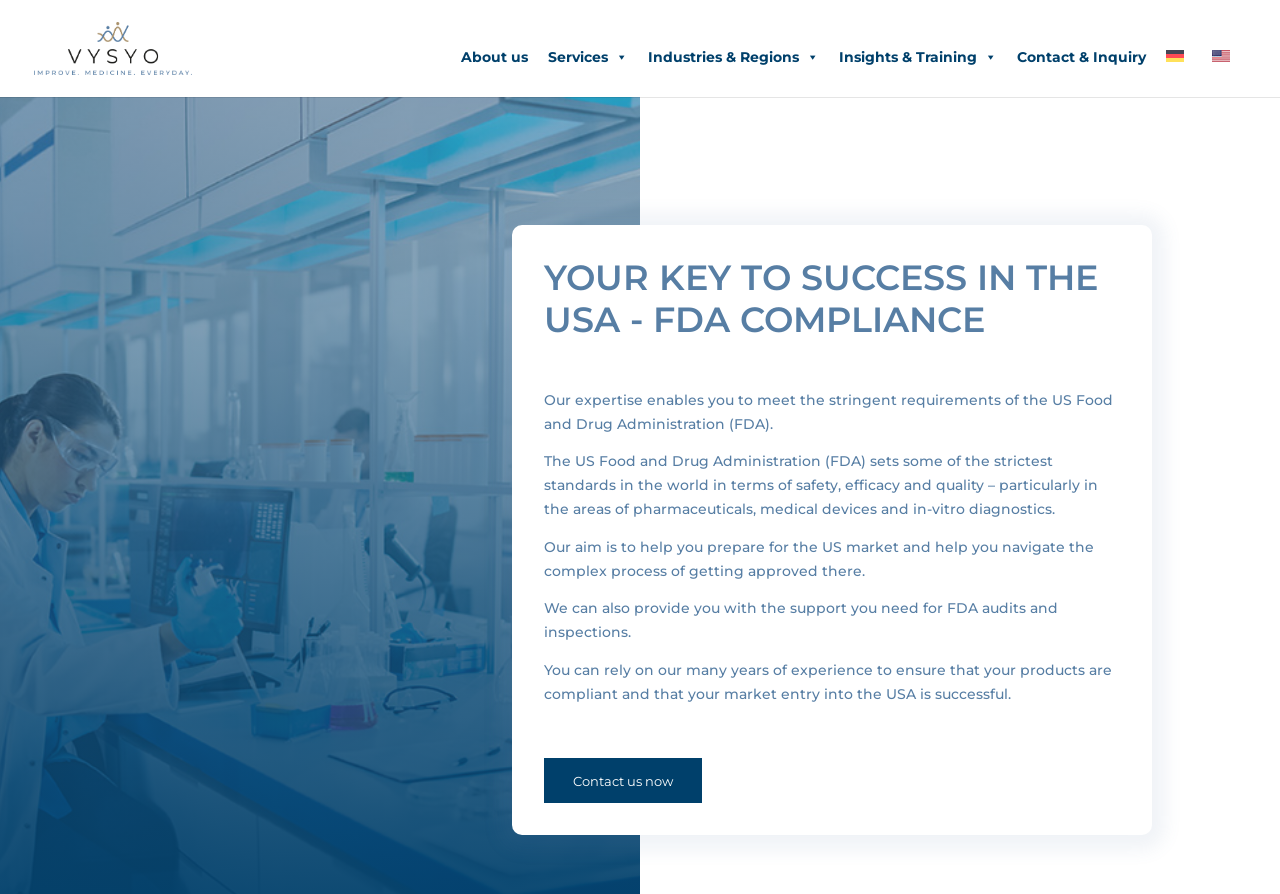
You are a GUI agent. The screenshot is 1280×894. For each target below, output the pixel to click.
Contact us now (623, 781)
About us (494, 57)
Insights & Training (918, 57)
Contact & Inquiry (1081, 57)
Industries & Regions (733, 57)
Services (588, 57)
